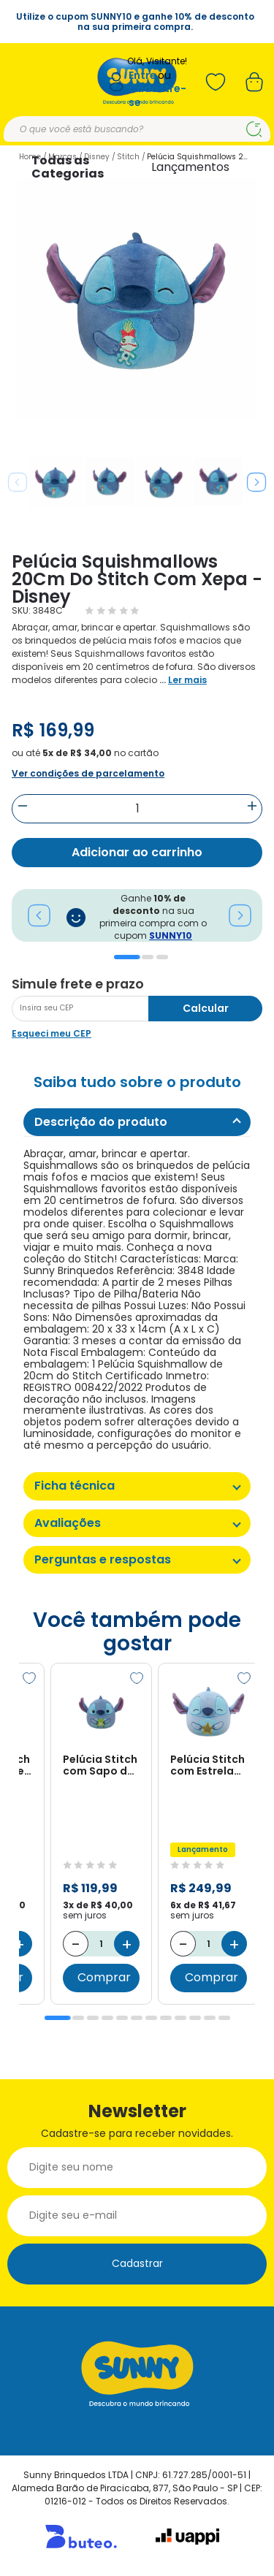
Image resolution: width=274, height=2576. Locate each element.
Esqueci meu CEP (51, 1033)
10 (195, 2018)
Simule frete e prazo (78, 984)
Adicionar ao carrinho (137, 852)
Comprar (104, 1978)
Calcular (206, 1008)
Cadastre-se (157, 95)
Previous (17, 482)
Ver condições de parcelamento (88, 773)
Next (256, 482)
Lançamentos (190, 167)
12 (224, 2018)
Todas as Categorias (67, 167)
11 (210, 2018)
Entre (142, 76)
